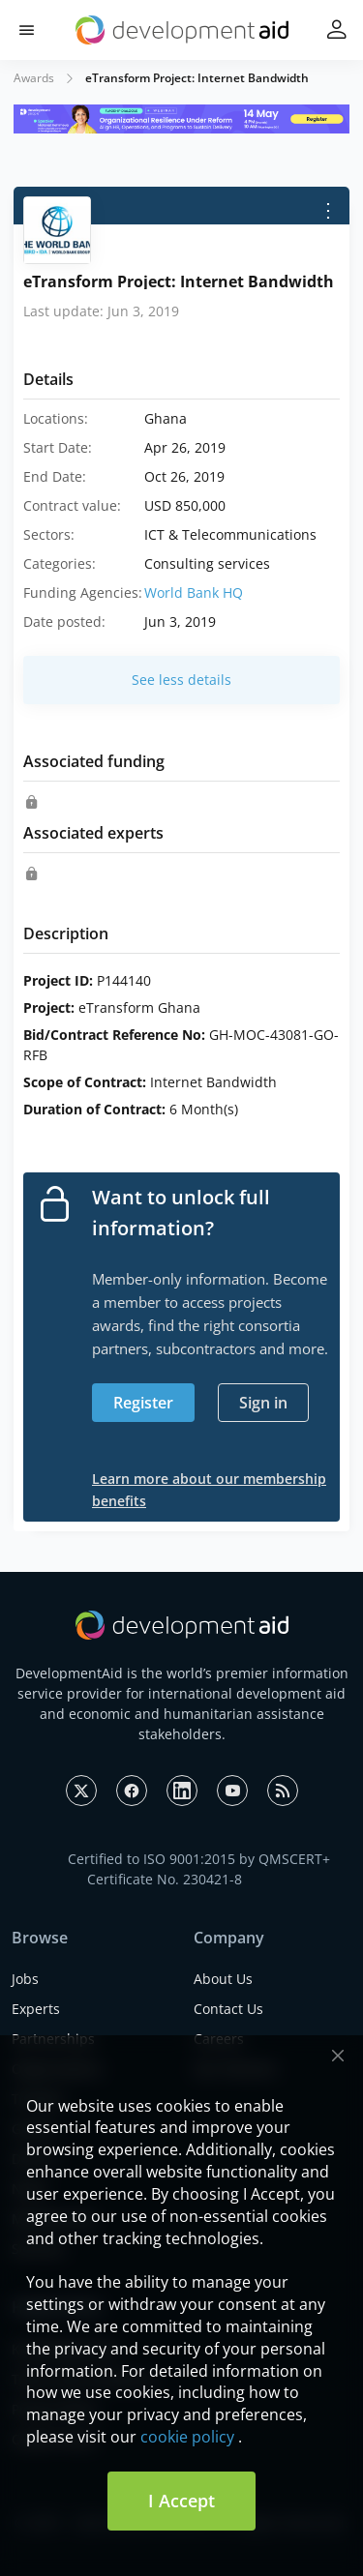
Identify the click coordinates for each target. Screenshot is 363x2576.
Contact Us (228, 2008)
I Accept (181, 2500)
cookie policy (187, 2436)
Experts (36, 2008)
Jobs (25, 1978)
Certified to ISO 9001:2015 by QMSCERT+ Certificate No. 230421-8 (199, 1869)
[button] (27, 30)
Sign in (263, 1402)
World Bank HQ (193, 592)
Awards (34, 78)
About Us (223, 1978)
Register (143, 1402)
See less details (181, 679)
